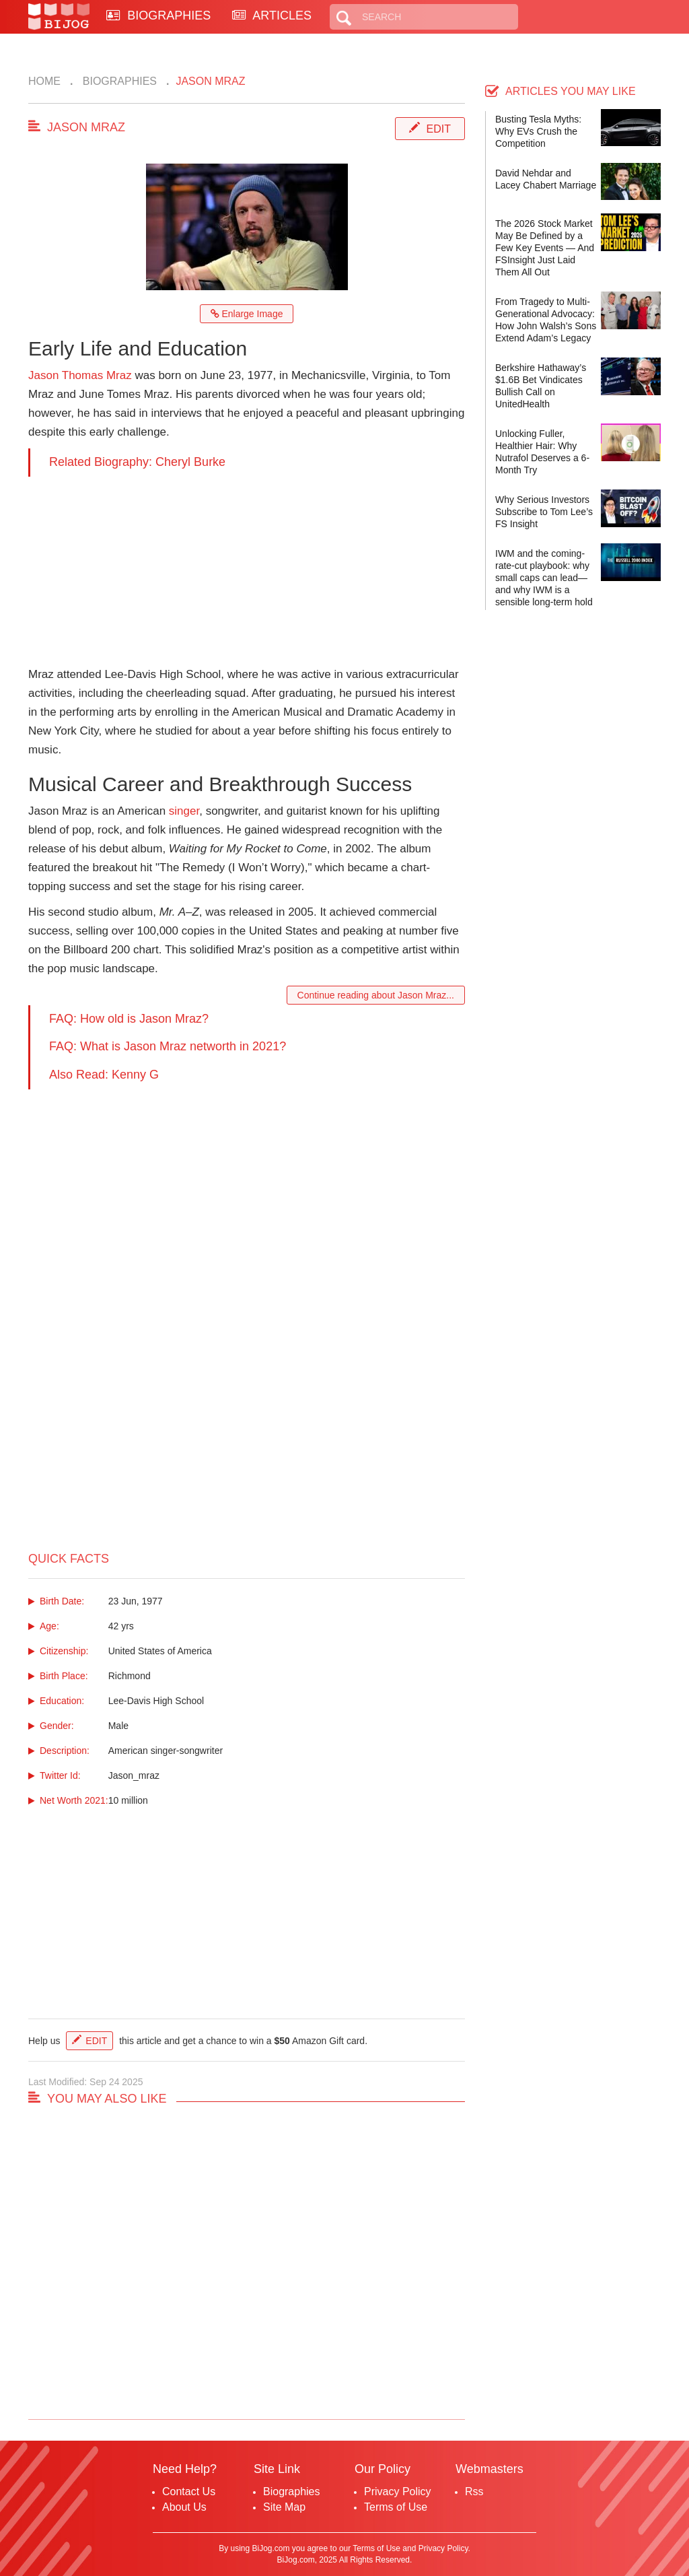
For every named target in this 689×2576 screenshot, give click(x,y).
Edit (439, 129)
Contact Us (188, 2491)
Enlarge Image (247, 313)
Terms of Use (395, 2507)
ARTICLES (272, 15)
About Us (184, 2507)
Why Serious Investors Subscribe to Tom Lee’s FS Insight (544, 511)
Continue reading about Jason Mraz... (375, 995)
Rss (474, 2491)
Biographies (118, 81)
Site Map (284, 2507)
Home (44, 81)
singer (184, 811)
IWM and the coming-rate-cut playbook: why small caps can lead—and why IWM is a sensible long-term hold (544, 577)
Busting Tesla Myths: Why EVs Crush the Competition (538, 131)
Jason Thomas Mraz (80, 375)
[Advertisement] (246, 571)
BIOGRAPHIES (158, 15)
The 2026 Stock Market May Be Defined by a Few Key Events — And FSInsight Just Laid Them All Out (544, 247)
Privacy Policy (397, 2491)
